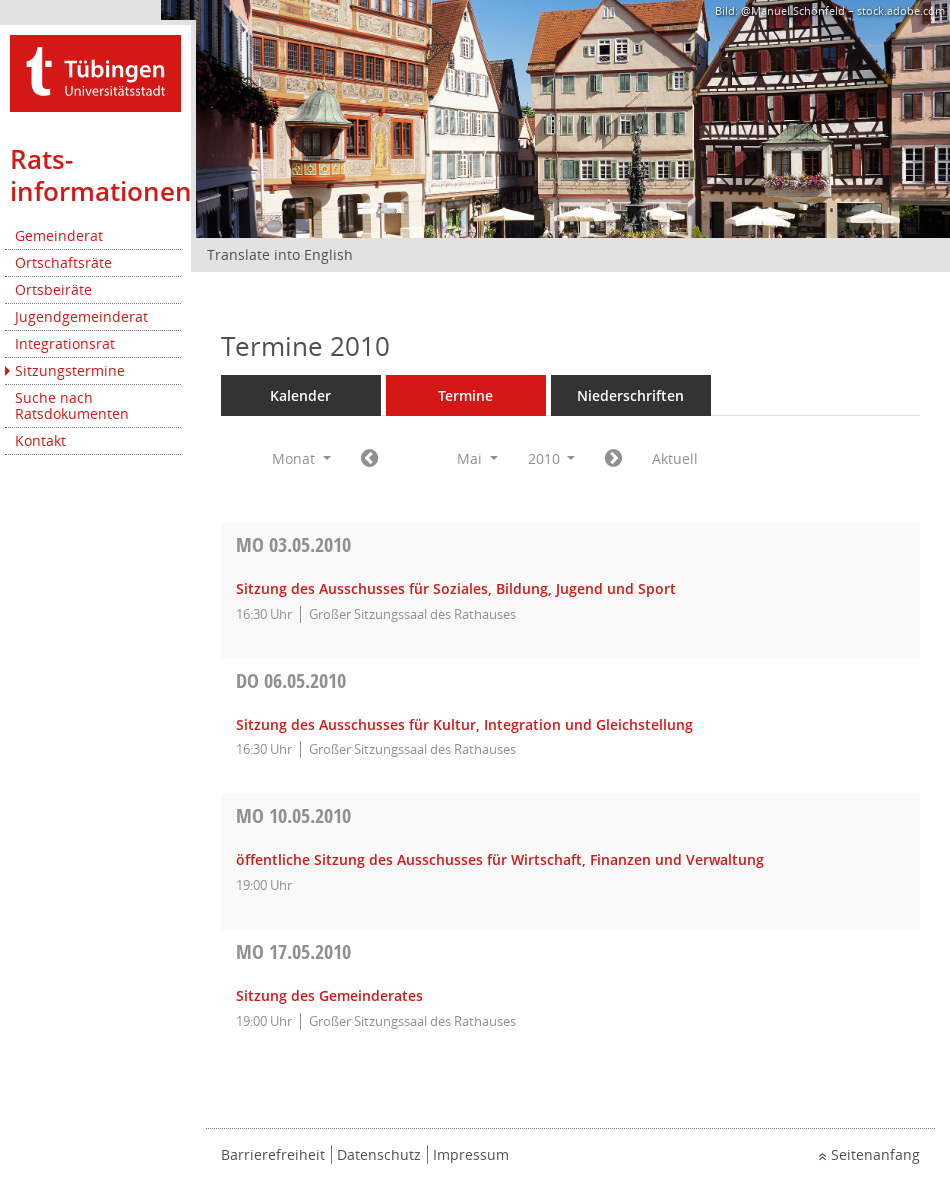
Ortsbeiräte (53, 289)
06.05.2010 (291, 680)
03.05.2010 (293, 544)
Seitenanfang (875, 1154)
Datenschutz (379, 1154)
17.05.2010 (293, 951)
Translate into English (280, 254)
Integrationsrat (65, 343)
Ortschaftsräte (63, 262)
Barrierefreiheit (273, 1154)
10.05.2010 (293, 815)
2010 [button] (552, 458)
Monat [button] (301, 458)
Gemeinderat (59, 235)
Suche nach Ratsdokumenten (72, 405)
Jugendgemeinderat (81, 316)
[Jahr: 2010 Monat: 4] (369, 459)
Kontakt (40, 440)
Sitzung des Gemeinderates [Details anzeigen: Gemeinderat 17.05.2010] (329, 995)
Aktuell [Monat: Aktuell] (675, 458)
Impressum (471, 1154)
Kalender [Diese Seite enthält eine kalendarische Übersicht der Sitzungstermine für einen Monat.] (300, 395)
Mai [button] (477, 458)
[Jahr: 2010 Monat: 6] (613, 459)
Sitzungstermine (70, 370)
